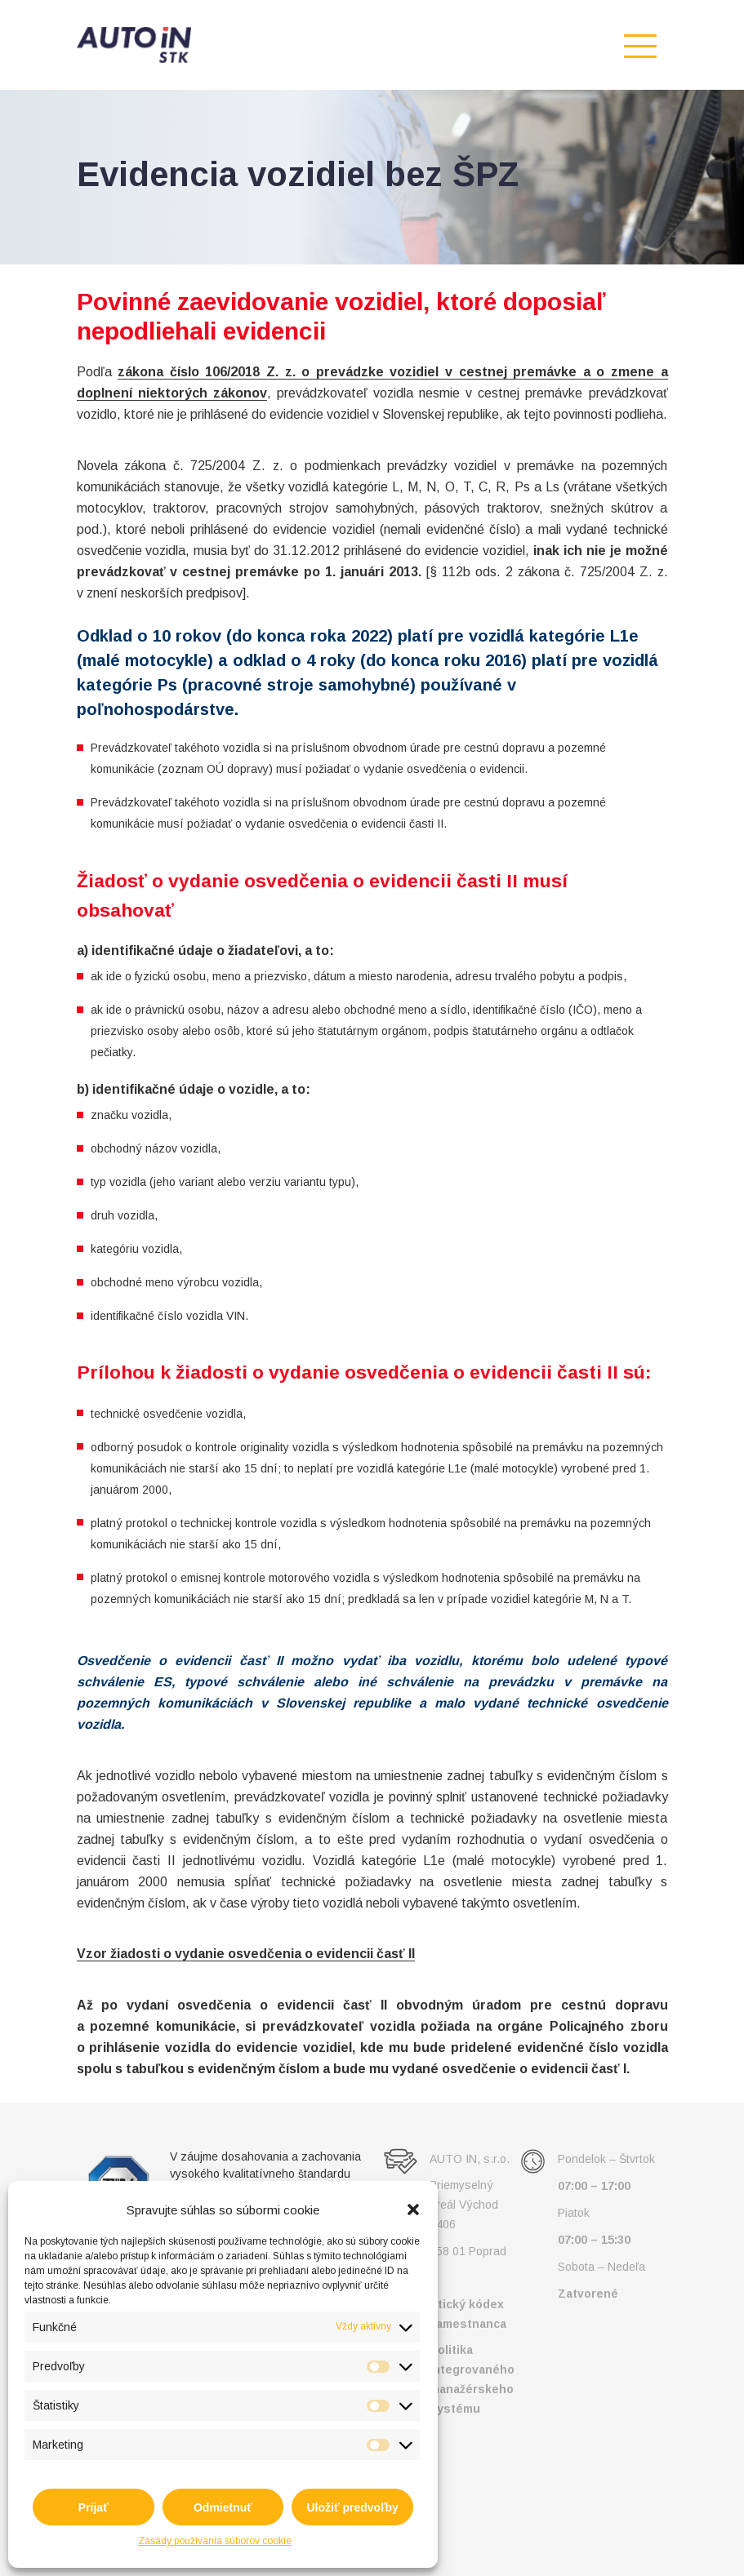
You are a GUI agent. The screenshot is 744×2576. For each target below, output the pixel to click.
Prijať (93, 2507)
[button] (413, 2209)
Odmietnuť (223, 2507)
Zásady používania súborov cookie (215, 2541)
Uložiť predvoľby (352, 2507)
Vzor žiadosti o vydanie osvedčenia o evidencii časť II (246, 1954)
